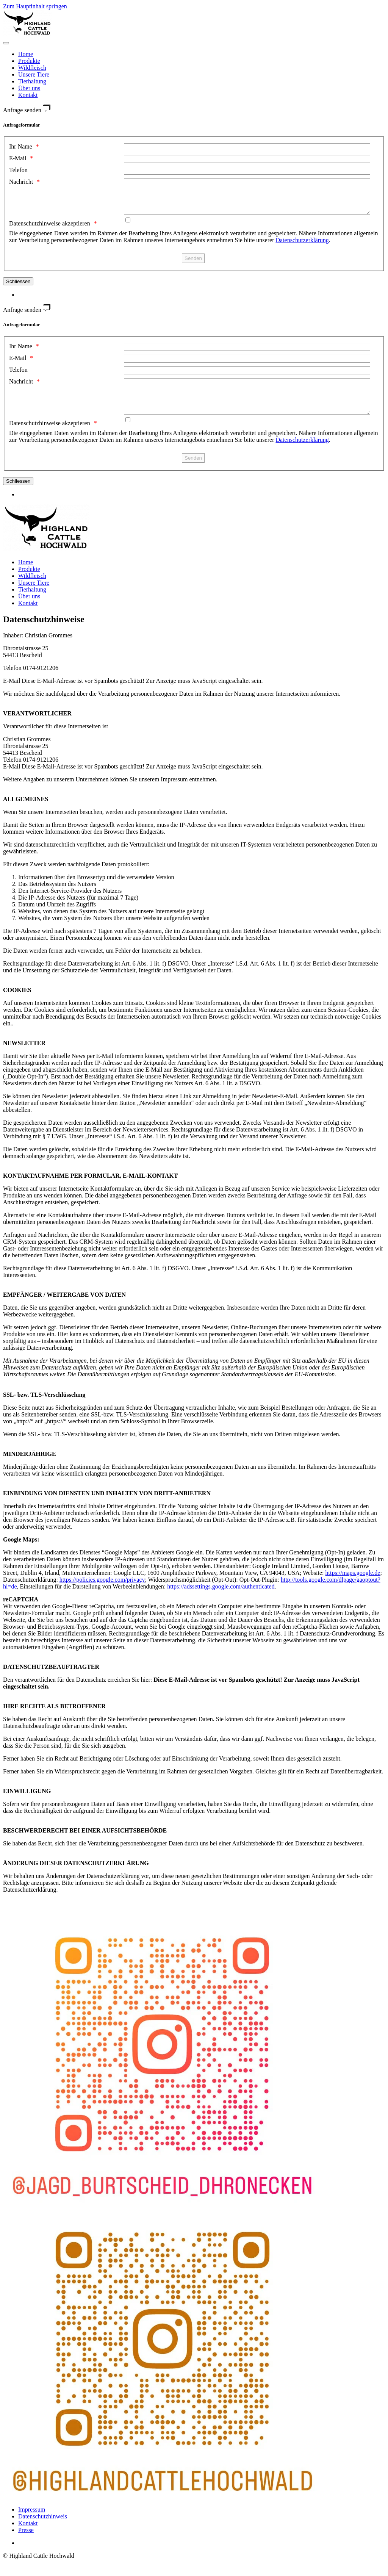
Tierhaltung (32, 81)
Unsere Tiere (33, 74)
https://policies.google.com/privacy (102, 1593)
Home (25, 54)
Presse (26, 2543)
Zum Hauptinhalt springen (35, 6)
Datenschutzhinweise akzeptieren (49, 230)
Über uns (29, 88)
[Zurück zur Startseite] (27, 34)
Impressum (31, 2523)
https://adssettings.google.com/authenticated (221, 1600)
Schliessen (18, 288)
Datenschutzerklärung (302, 247)
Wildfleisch (32, 67)
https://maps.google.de (352, 1586)
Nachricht (21, 181)
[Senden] (193, 265)
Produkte (29, 61)
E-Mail (17, 158)
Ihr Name (20, 146)
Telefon (18, 170)
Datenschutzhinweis (42, 2530)
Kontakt (28, 95)
